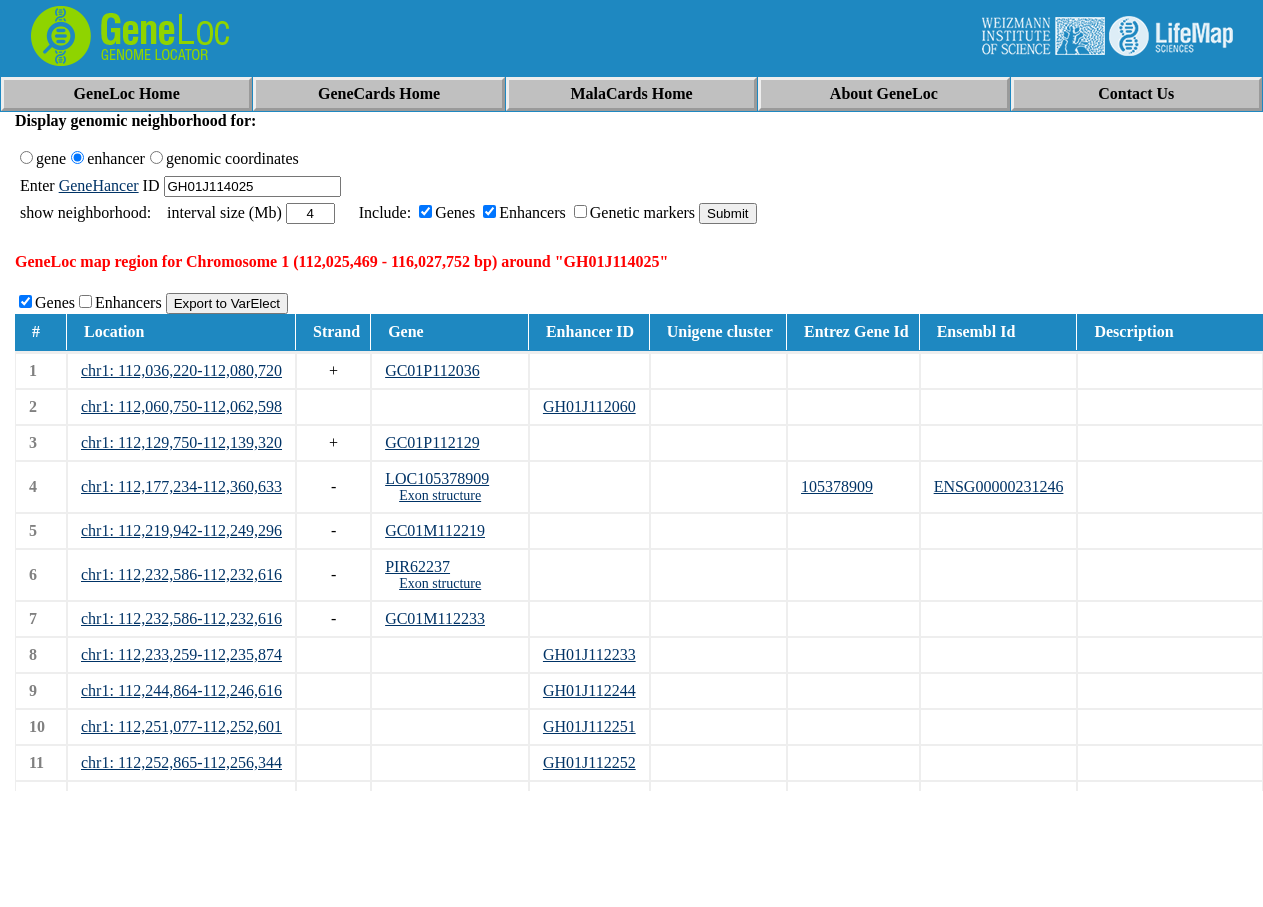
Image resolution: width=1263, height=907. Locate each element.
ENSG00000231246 (999, 486)
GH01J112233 (589, 654)
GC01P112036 (432, 370)
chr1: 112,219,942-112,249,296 (181, 530)
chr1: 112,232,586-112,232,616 (181, 574)
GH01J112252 (589, 762)
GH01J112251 (589, 726)
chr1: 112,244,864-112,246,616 (181, 690)
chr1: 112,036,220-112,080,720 (181, 370)
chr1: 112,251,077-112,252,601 (181, 726)
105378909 (837, 486)
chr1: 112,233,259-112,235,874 (181, 654)
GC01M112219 (435, 530)
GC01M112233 (435, 618)
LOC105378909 (437, 478)
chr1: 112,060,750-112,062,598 (181, 406)
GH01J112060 (589, 406)
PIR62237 (417, 566)
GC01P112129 (432, 442)
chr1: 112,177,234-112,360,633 (181, 486)
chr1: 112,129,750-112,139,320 (181, 442)
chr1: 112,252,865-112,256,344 (181, 762)
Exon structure (440, 495)
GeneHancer (99, 185)
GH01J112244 (589, 690)
